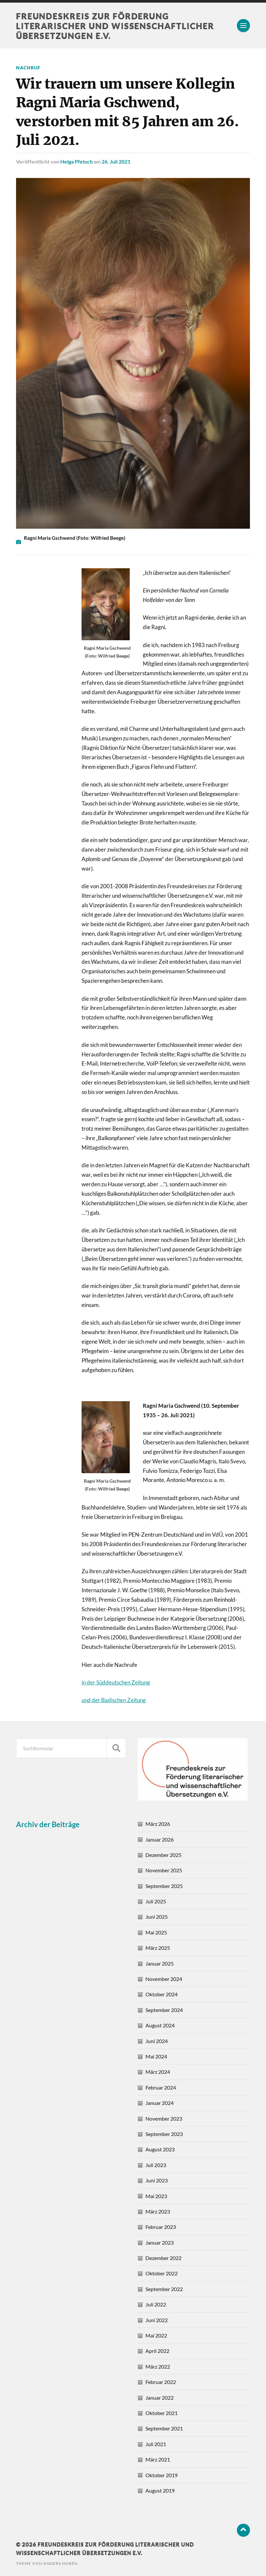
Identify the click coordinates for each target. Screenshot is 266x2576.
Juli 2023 (155, 2164)
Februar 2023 (160, 2226)
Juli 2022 (155, 2304)
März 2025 (157, 1947)
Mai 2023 (156, 2195)
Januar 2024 (159, 2102)
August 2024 (160, 2025)
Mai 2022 (156, 2335)
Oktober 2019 (161, 2474)
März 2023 (157, 2211)
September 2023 (164, 2133)
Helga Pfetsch (76, 161)
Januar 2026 (159, 1839)
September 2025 (164, 1885)
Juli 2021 (155, 2444)
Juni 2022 (156, 2320)
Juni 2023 (156, 2180)
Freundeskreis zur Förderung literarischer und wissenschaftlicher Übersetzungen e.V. (118, 25)
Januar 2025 (159, 1963)
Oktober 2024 (161, 1994)
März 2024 (157, 2071)
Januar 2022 (159, 2397)
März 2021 (157, 2459)
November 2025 (163, 1870)
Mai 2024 (156, 2056)
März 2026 (157, 1823)
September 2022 (164, 2288)
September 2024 (164, 2009)
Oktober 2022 (161, 2273)
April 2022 (157, 2350)
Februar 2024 (160, 2087)
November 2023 (163, 2118)
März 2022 (157, 2366)
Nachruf (28, 67)
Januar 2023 (159, 2242)
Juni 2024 (156, 2040)
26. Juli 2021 (116, 161)
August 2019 (160, 2490)
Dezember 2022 (163, 2257)
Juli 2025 (155, 1901)
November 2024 (163, 1978)
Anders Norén (60, 2563)
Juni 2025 (156, 1916)
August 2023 (160, 2149)
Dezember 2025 (163, 1854)
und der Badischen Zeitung (114, 1699)
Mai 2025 (156, 1932)
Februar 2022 (160, 2381)
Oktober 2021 (161, 2412)
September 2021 (164, 2428)
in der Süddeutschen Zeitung (116, 1682)
